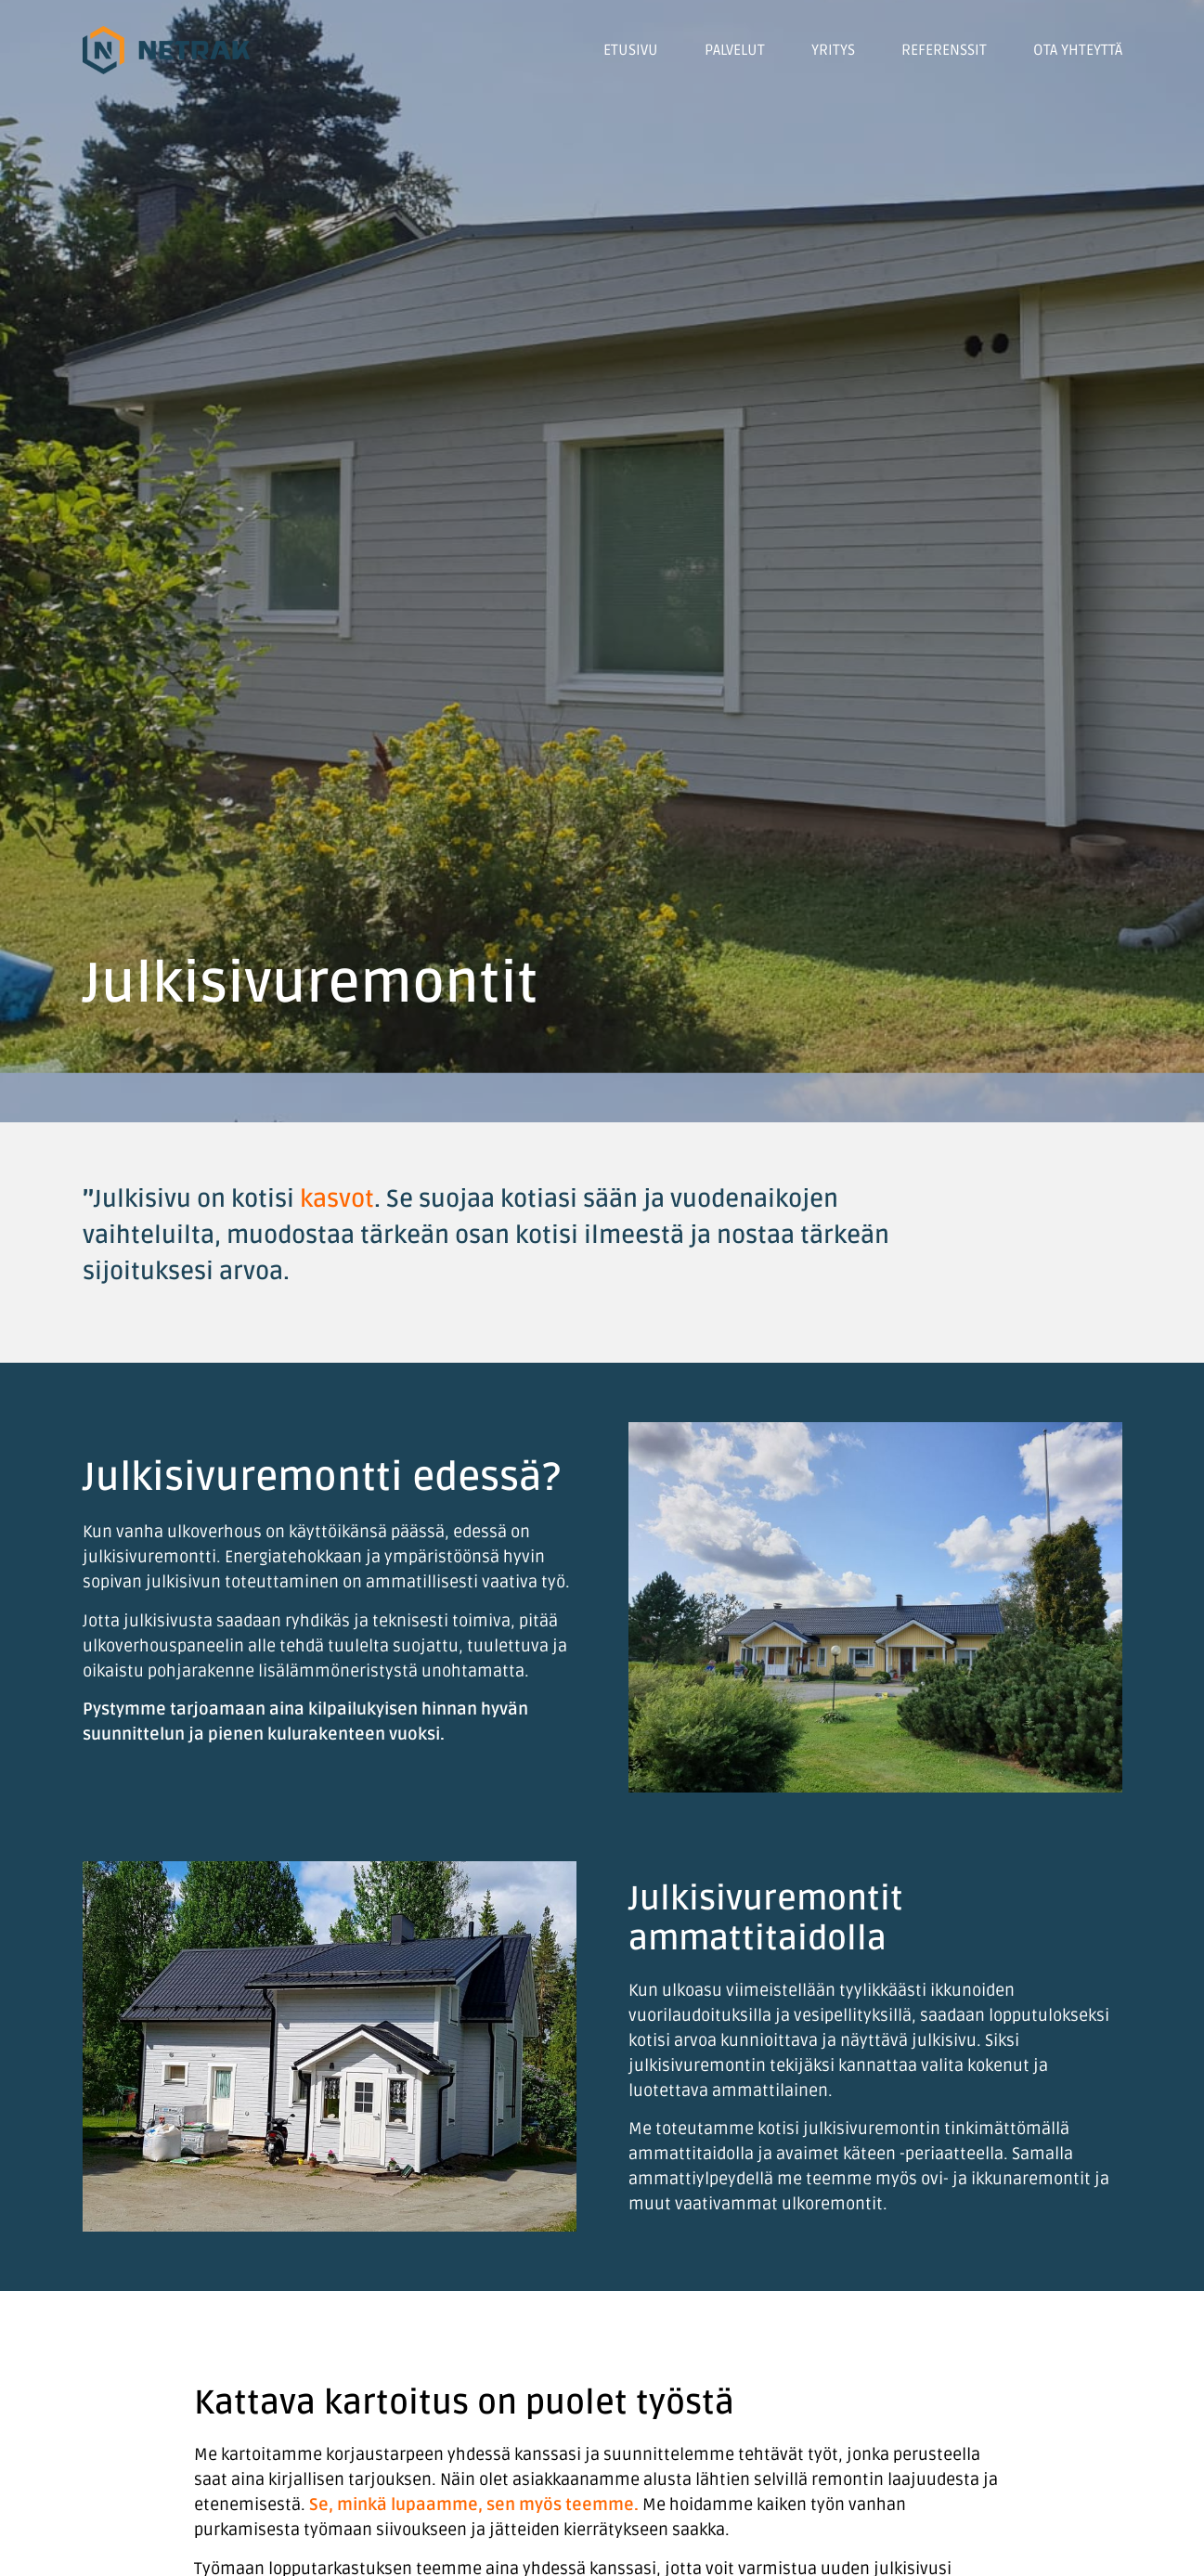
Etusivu (630, 50)
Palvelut (735, 50)
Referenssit (944, 50)
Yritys (833, 50)
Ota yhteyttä (1077, 50)
